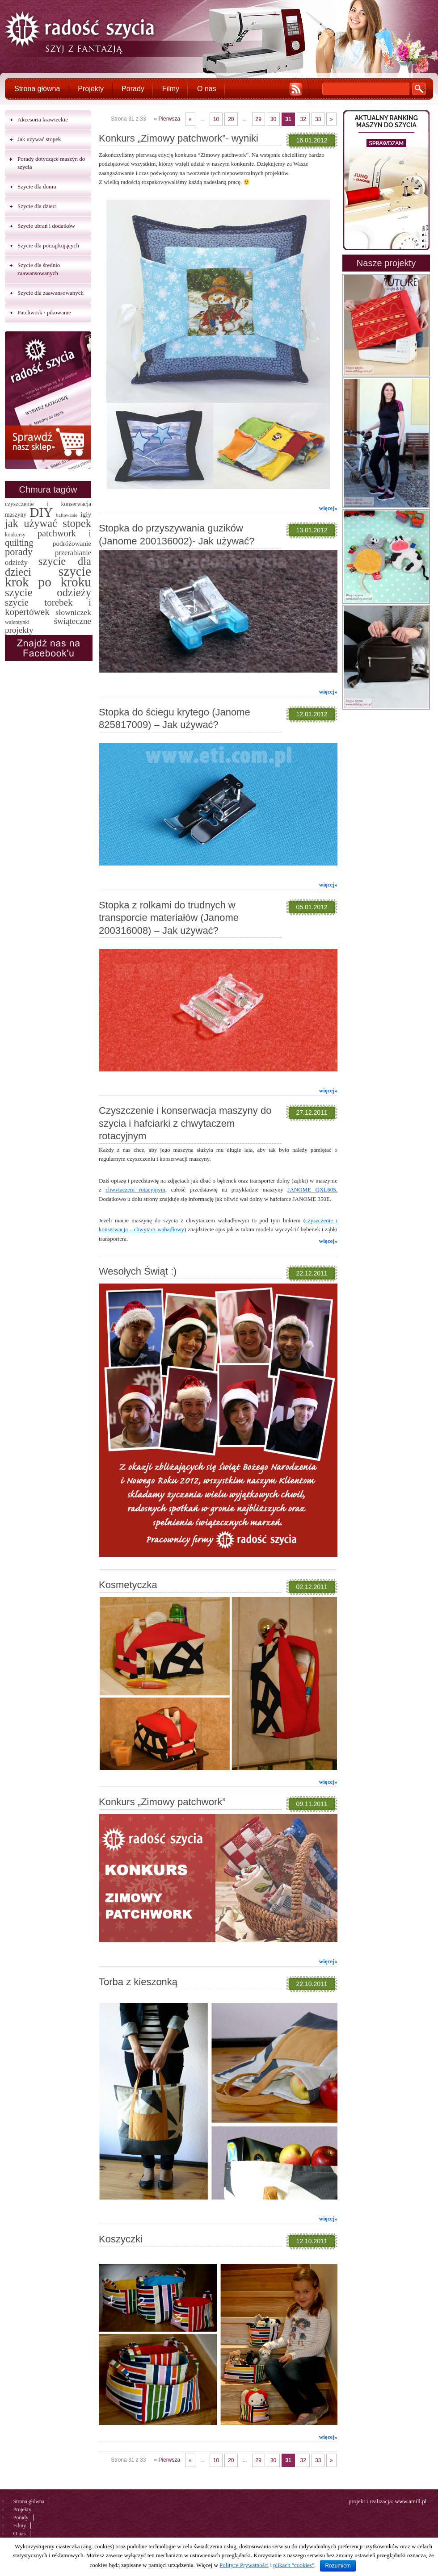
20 (231, 119)
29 (258, 119)
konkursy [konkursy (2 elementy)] (15, 534)
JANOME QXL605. (312, 1189)
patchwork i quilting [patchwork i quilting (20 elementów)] (48, 538)
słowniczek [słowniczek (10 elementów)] (73, 612)
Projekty (91, 88)
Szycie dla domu (36, 186)
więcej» (328, 508)
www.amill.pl (411, 2501)
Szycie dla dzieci (37, 206)
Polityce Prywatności (244, 2565)
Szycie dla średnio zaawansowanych (38, 269)
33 (318, 119)
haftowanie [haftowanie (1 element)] (66, 515)
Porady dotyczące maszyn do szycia (51, 162)
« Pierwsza (167, 119)
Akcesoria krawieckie (42, 119)
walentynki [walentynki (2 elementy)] (17, 622)
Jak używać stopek (39, 139)
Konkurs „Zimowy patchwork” (162, 1801)
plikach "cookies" (293, 2565)
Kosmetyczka (128, 1584)
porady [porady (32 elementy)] (19, 551)
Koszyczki (121, 2239)
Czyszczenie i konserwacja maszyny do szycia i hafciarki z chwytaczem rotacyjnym (185, 1123)
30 (273, 119)
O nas (206, 88)
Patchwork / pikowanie (44, 312)
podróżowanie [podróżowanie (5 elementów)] (72, 543)
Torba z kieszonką (138, 1981)
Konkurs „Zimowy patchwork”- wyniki (178, 138)
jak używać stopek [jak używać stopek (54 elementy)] (48, 523)
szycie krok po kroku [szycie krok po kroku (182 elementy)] (48, 576)
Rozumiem (337, 2566)
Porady (133, 88)
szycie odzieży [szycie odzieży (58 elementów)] (48, 592)
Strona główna (37, 88)
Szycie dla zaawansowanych (50, 292)
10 (216, 119)
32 (303, 119)
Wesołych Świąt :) (138, 1271)
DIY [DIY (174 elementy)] (41, 512)
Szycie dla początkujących (48, 245)
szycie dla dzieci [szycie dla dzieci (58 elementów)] (48, 566)
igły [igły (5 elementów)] (85, 514)
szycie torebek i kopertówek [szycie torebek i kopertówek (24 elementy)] (48, 607)
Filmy (170, 88)
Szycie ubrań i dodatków (46, 225)
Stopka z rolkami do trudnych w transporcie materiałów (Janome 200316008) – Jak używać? (169, 917)
